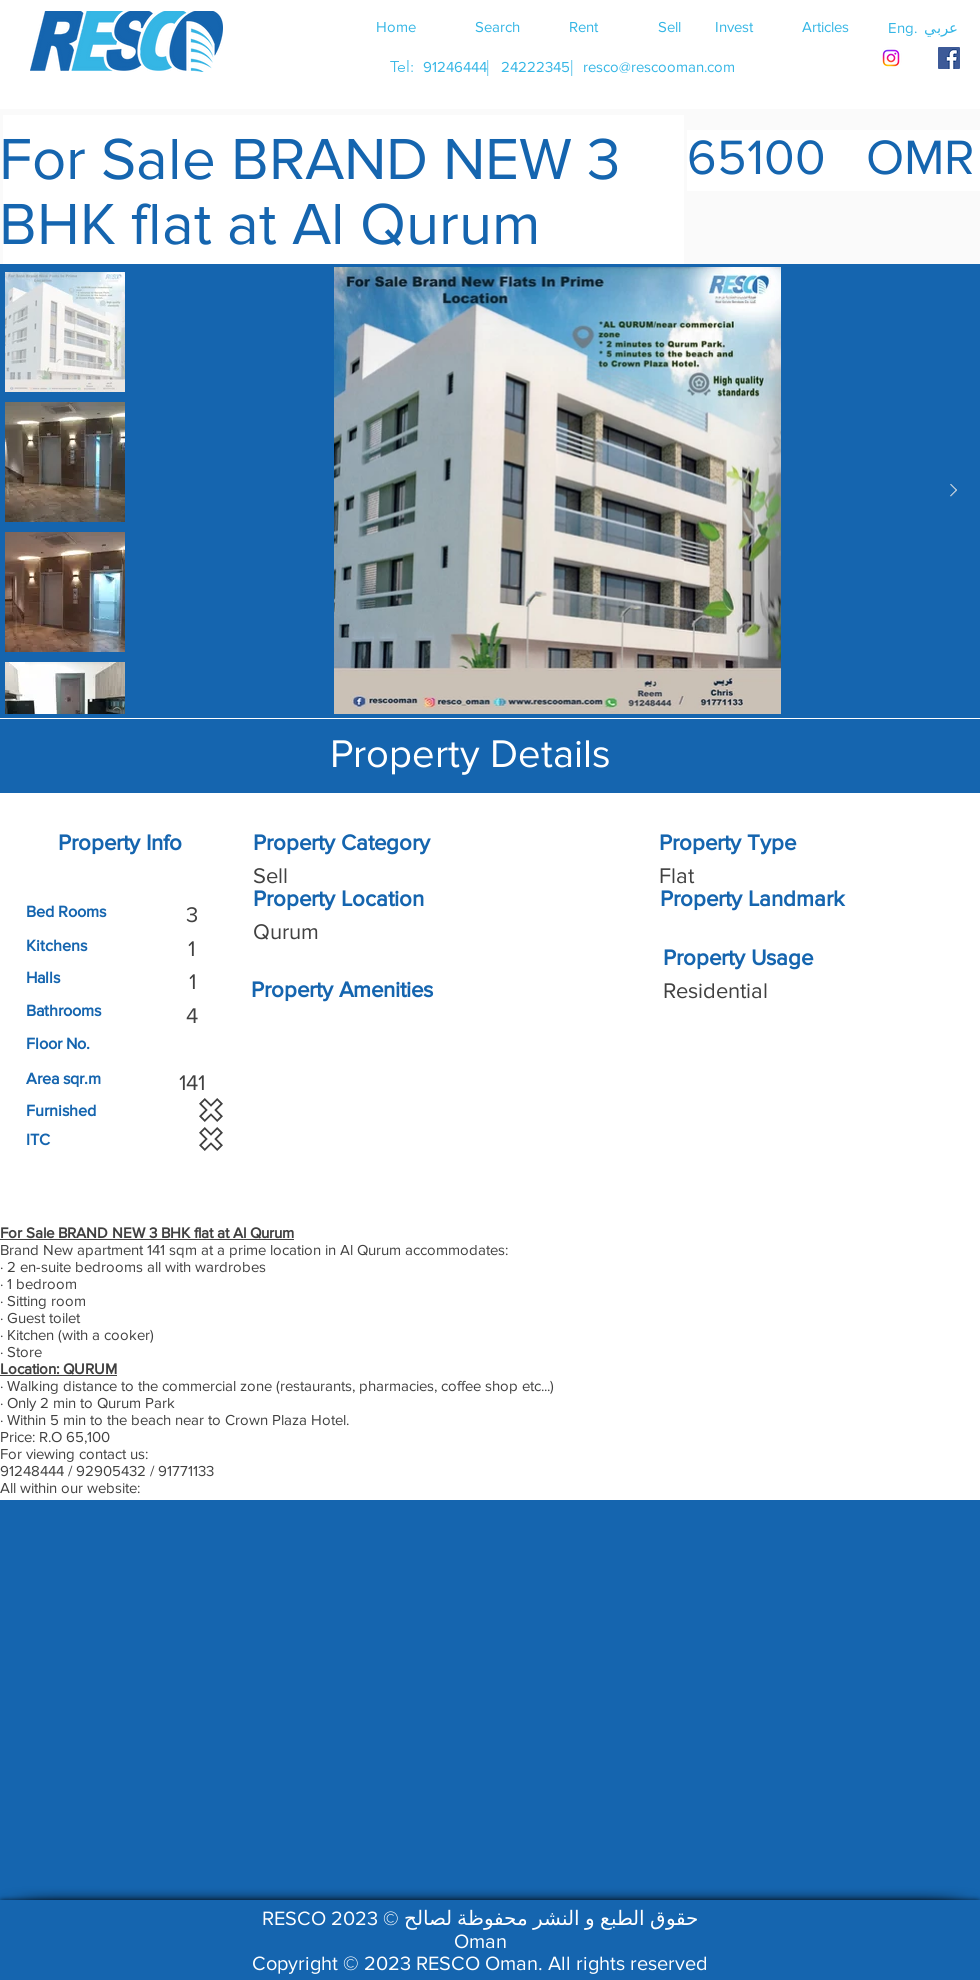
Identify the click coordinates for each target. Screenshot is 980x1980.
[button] (941, 27)
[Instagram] (891, 58)
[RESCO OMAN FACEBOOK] (949, 58)
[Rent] (583, 26)
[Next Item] (953, 491)
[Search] (497, 26)
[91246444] (454, 66)
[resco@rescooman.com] (659, 66)
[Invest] (734, 26)
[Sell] (669, 26)
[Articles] (825, 26)
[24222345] (535, 66)
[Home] (396, 26)
